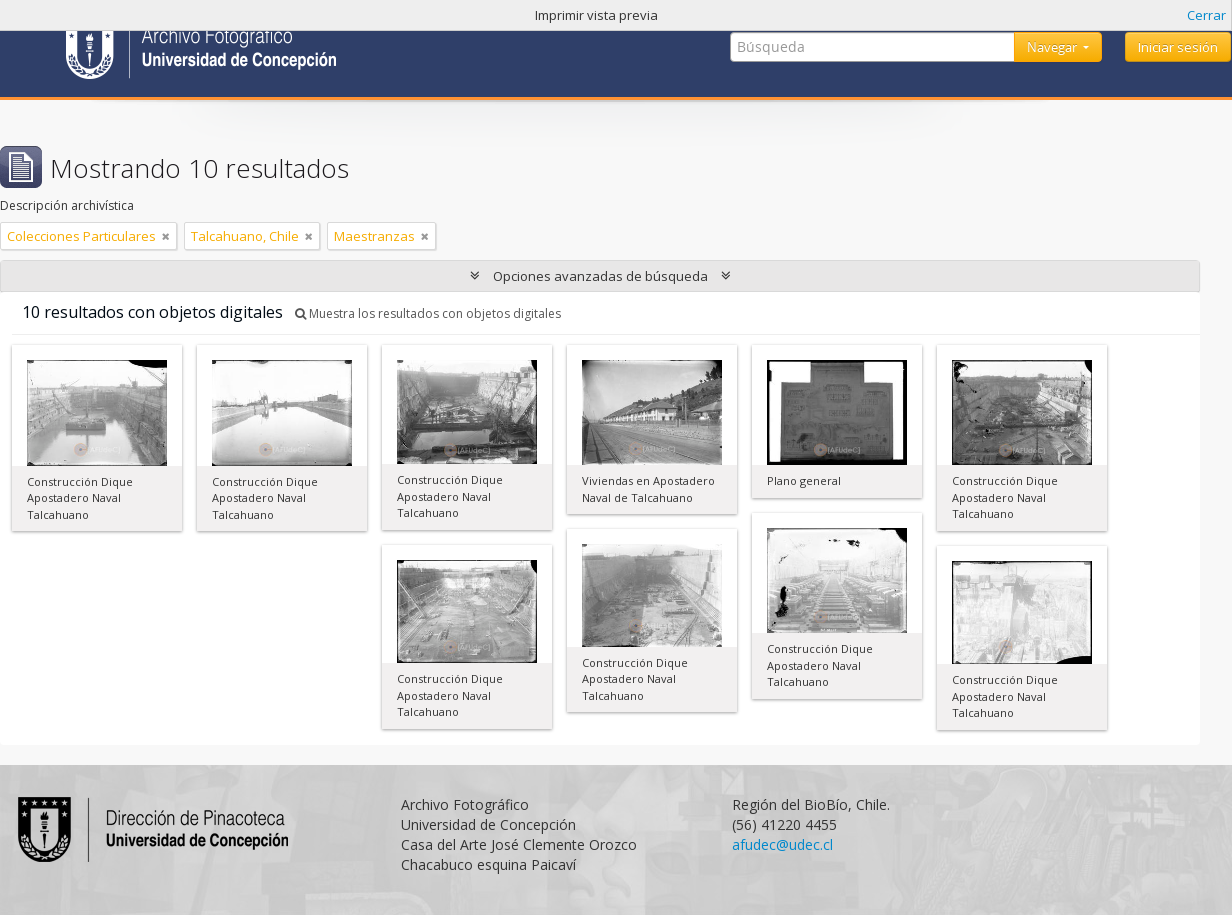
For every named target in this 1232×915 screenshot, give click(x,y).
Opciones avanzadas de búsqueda (600, 276)
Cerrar (1206, 15)
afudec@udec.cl (782, 844)
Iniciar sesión (1178, 47)
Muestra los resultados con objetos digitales (428, 313)
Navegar (1053, 47)
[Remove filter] (166, 236)
